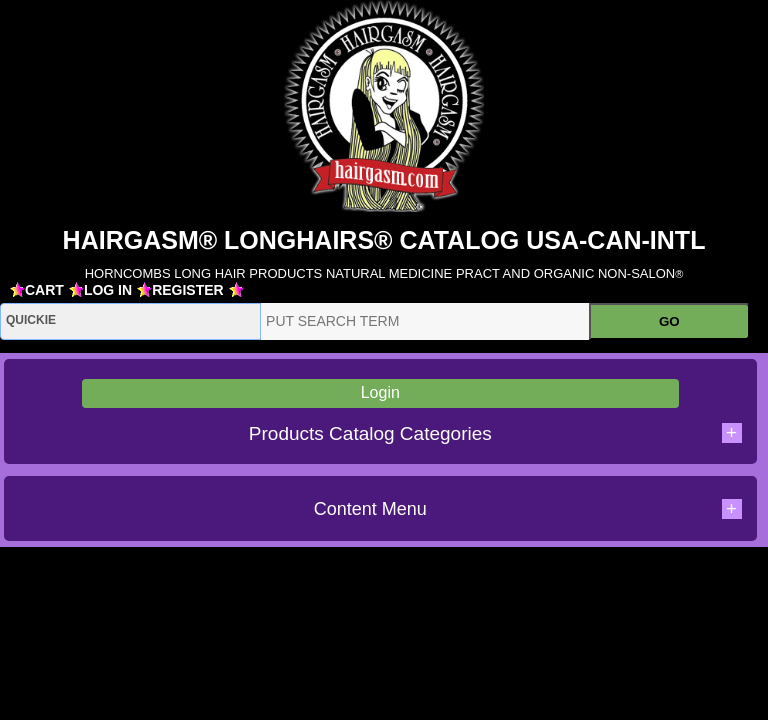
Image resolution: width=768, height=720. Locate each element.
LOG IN (108, 290)
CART (44, 290)
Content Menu (528, 509)
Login (380, 392)
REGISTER (188, 290)
